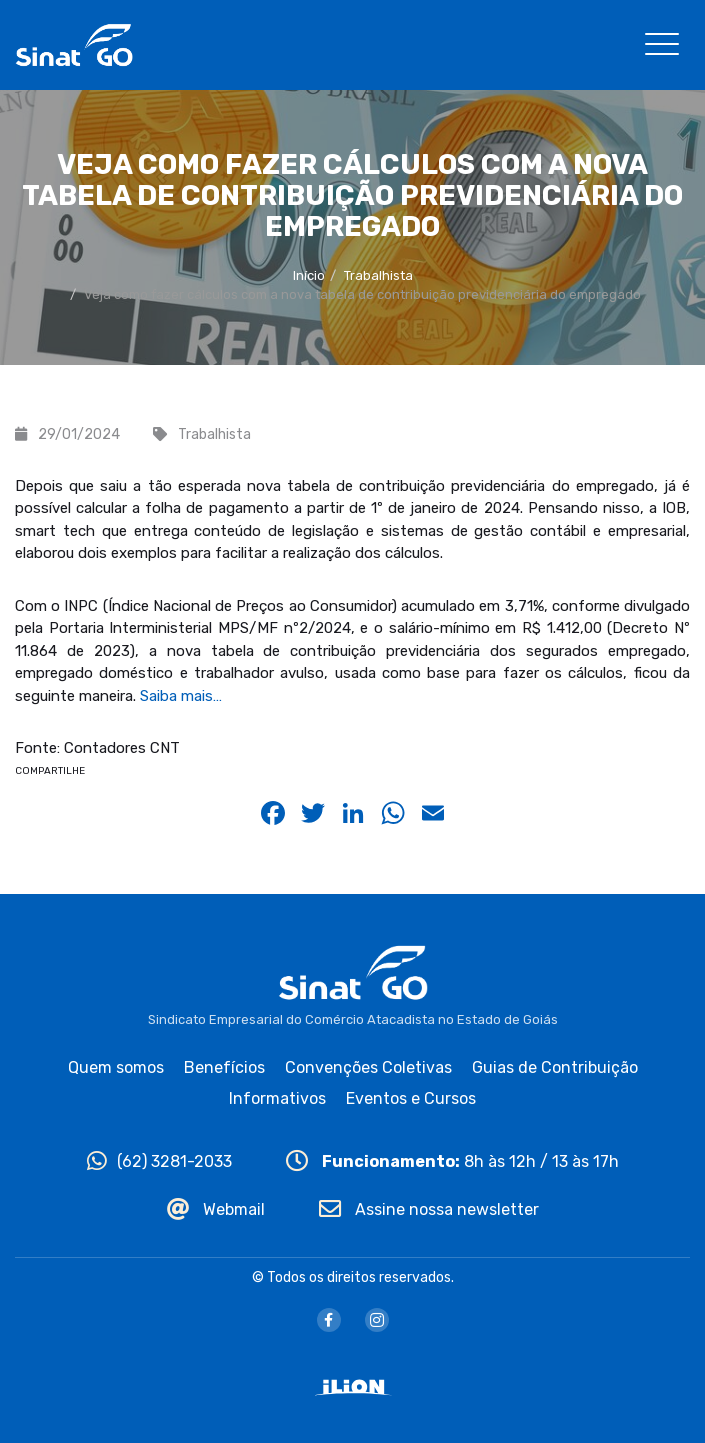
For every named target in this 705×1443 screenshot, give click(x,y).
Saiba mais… (181, 696)
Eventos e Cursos (411, 1098)
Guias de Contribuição (555, 1067)
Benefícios (224, 1067)
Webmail (216, 1209)
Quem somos (116, 1067)
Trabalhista (378, 275)
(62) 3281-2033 (159, 1161)
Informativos (277, 1098)
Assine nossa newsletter (429, 1209)
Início (309, 275)
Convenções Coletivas (368, 1067)
